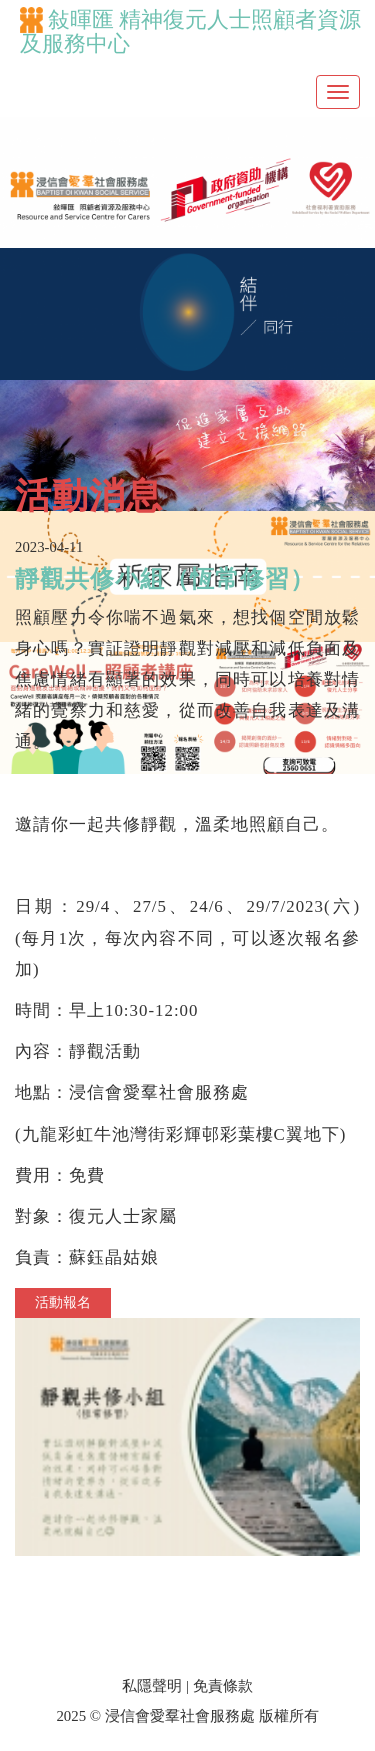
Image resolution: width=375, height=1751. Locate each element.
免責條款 (223, 1686)
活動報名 (63, 1302)
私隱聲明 (152, 1686)
